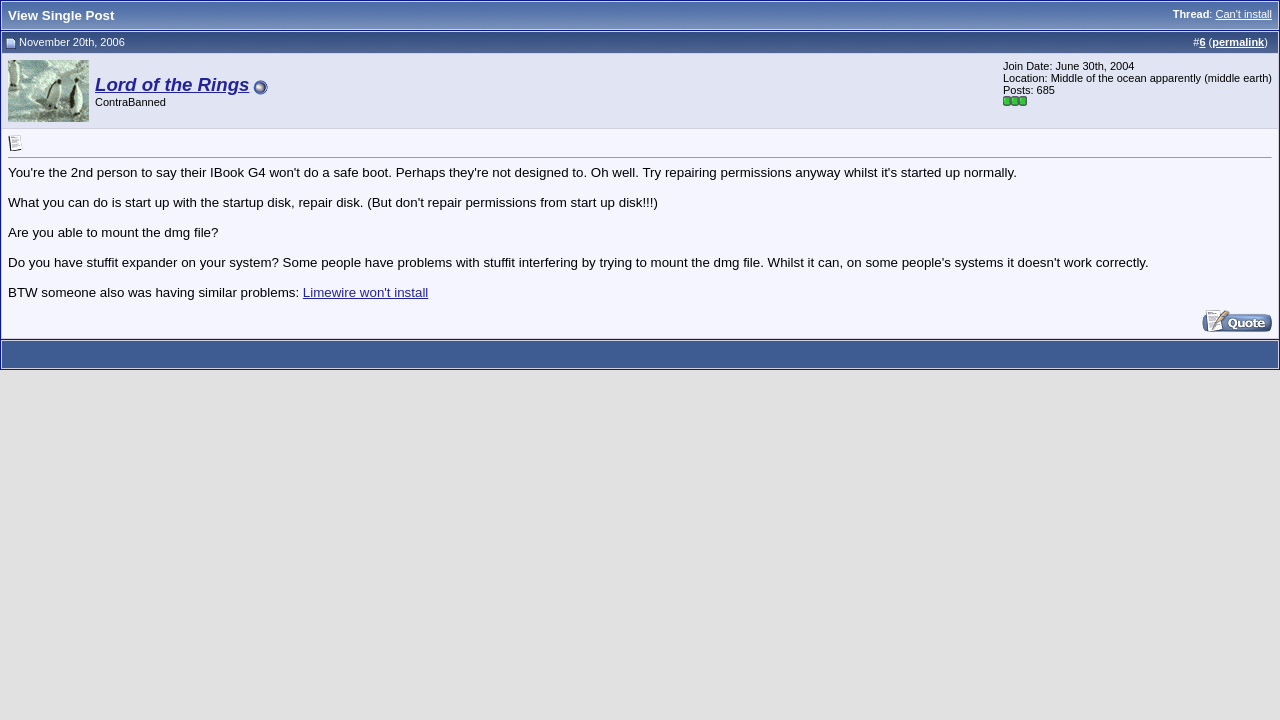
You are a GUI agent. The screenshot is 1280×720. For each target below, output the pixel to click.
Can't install (1243, 14)
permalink (1238, 42)
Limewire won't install (366, 292)
